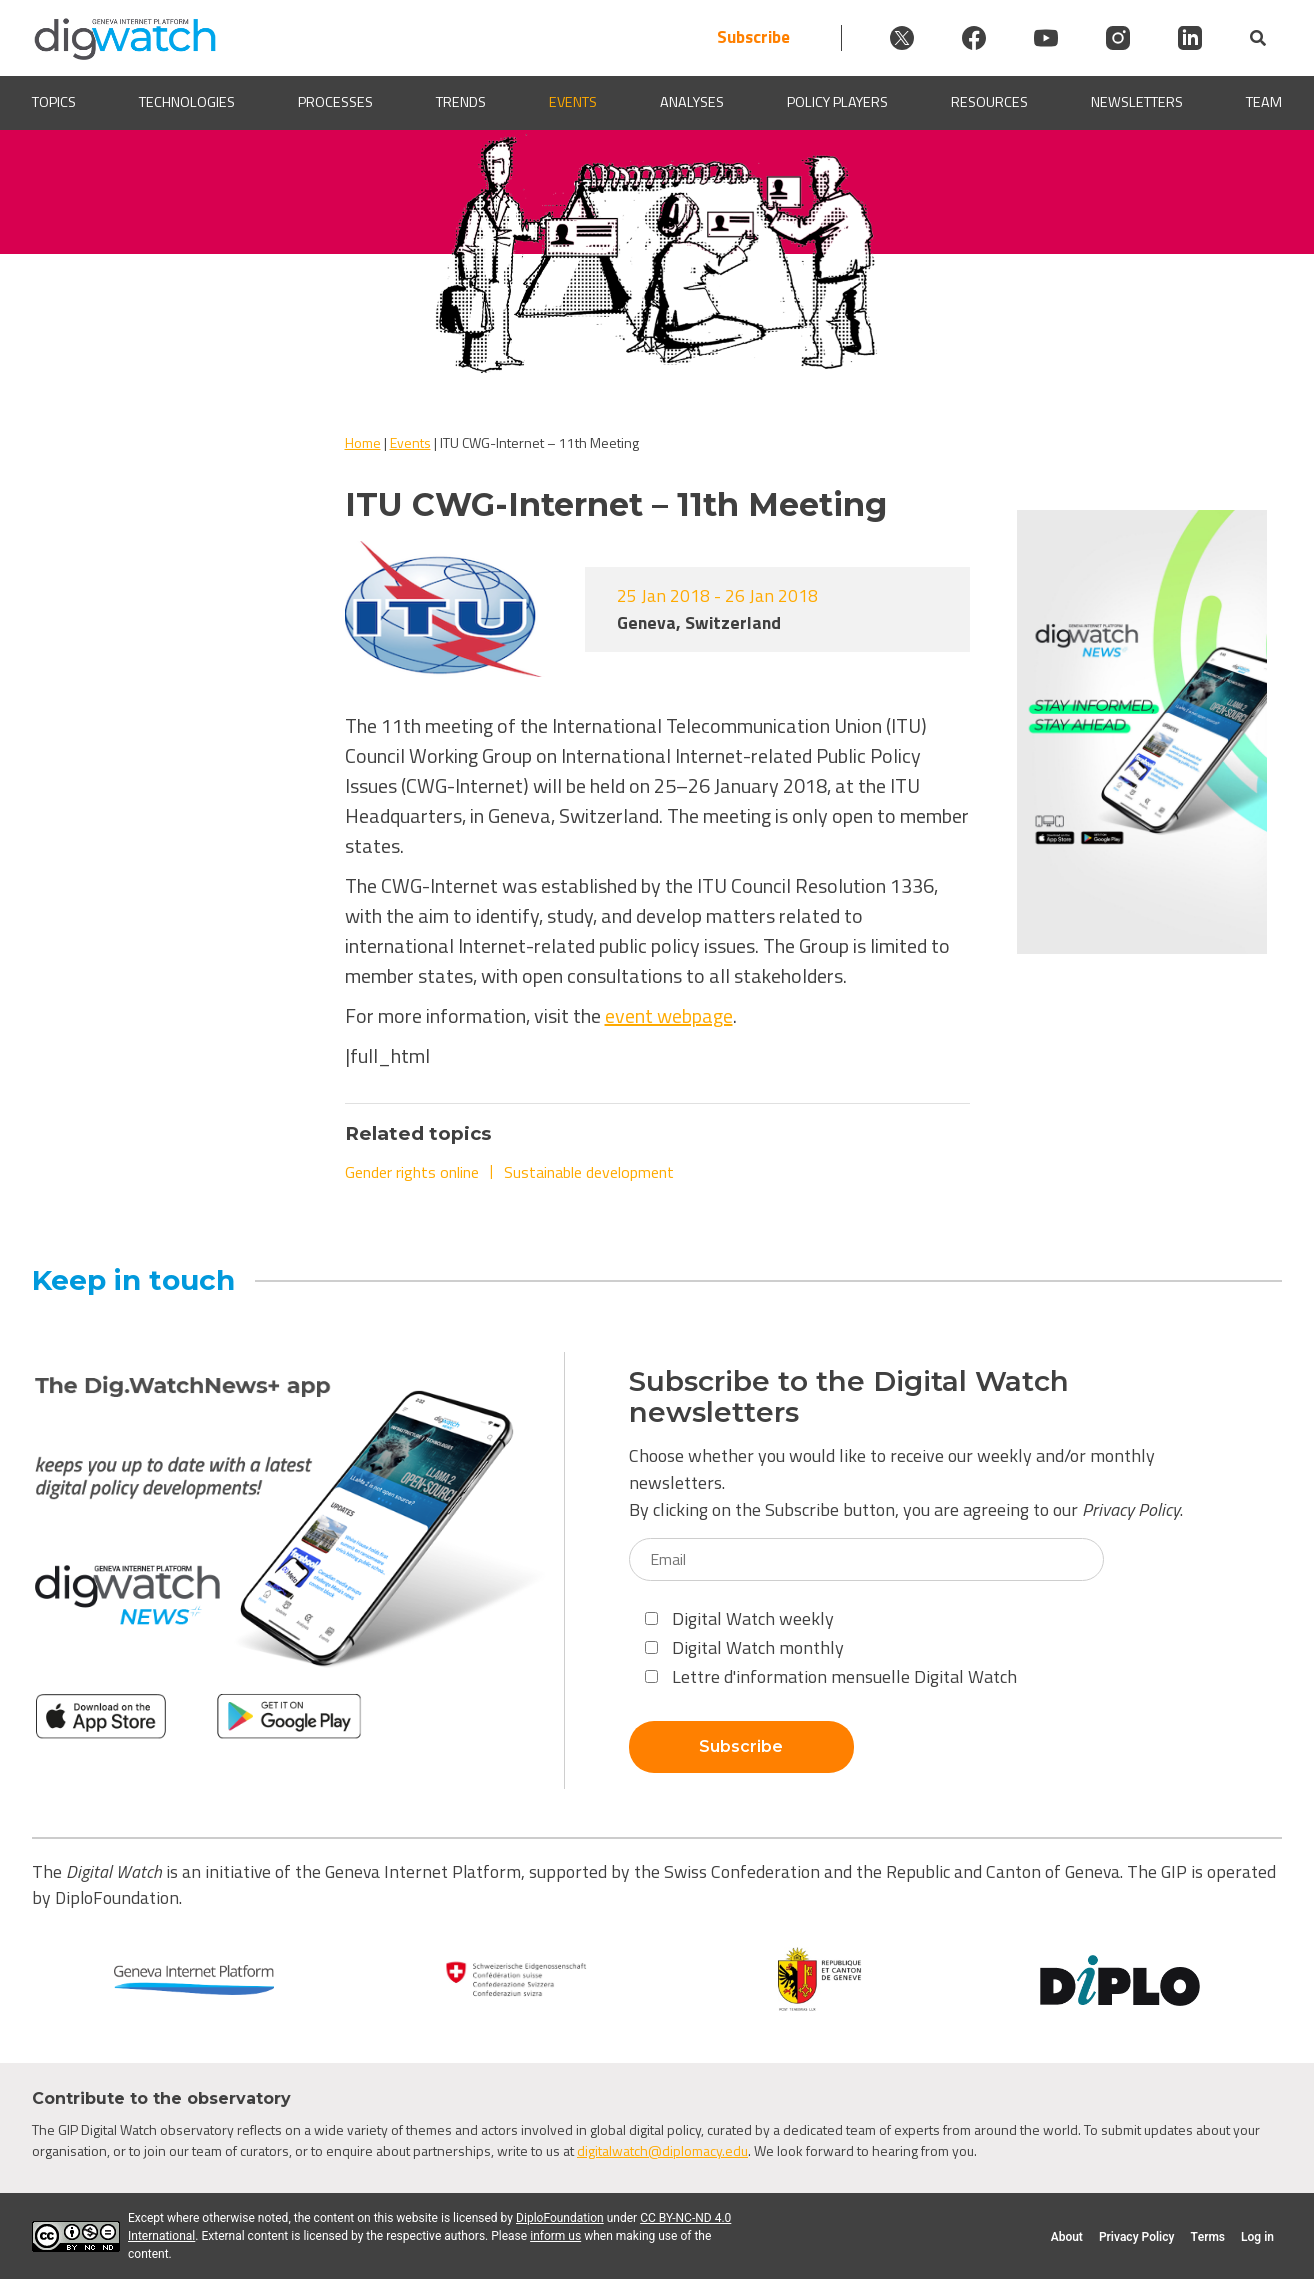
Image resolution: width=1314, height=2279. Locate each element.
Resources (989, 102)
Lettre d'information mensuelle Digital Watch (831, 1676)
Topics (54, 102)
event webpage (669, 1015)
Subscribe (753, 37)
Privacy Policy (1131, 1509)
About (1067, 2237)
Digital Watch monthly (744, 1647)
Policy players (837, 102)
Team (1264, 102)
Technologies (187, 102)
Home (363, 442)
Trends (461, 102)
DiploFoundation (560, 2218)
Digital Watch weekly (739, 1618)
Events (573, 102)
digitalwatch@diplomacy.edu (662, 2150)
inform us (555, 2236)
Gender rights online (412, 1172)
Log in (1257, 2237)
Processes (335, 102)
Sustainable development (589, 1172)
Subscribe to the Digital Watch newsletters (849, 1397)
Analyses (692, 102)
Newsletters (1137, 102)
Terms (1207, 2237)
